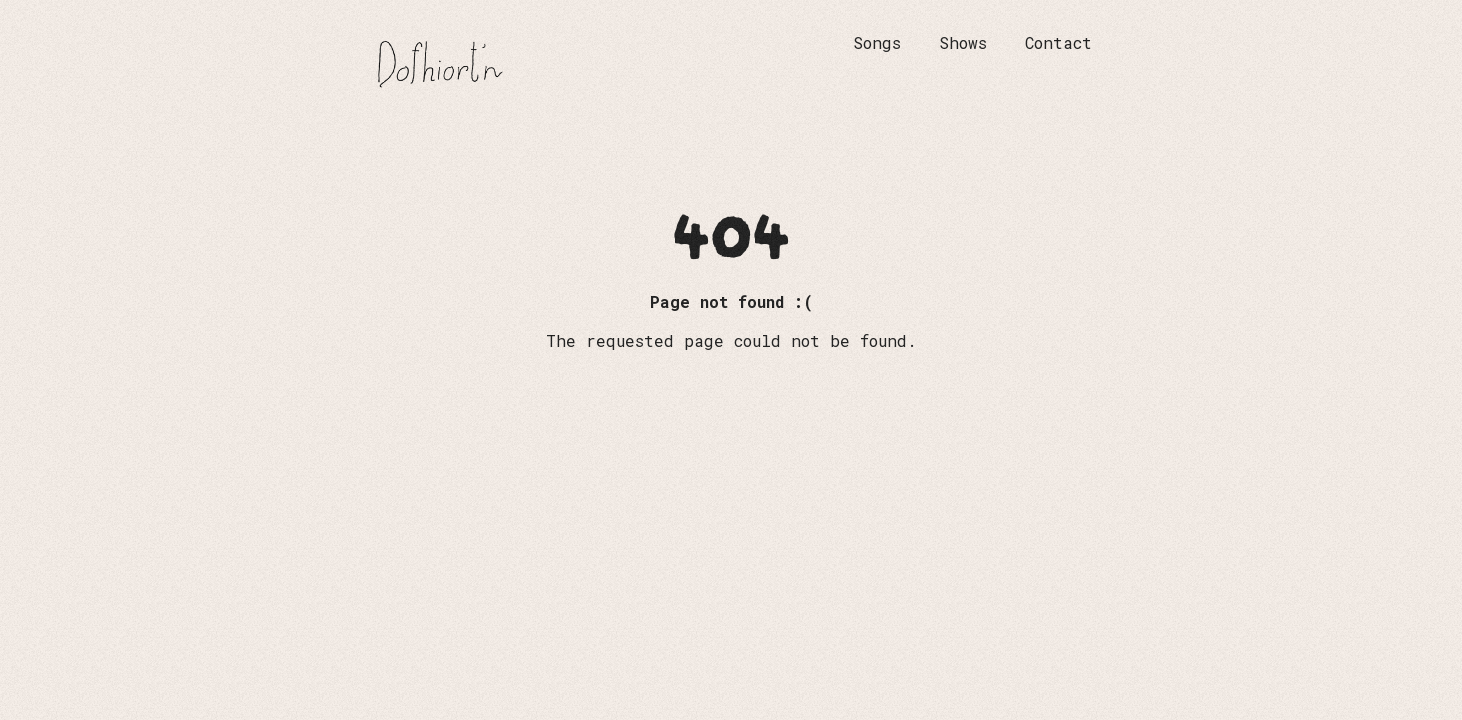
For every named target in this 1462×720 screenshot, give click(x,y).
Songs (877, 42)
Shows (963, 42)
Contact (1058, 42)
